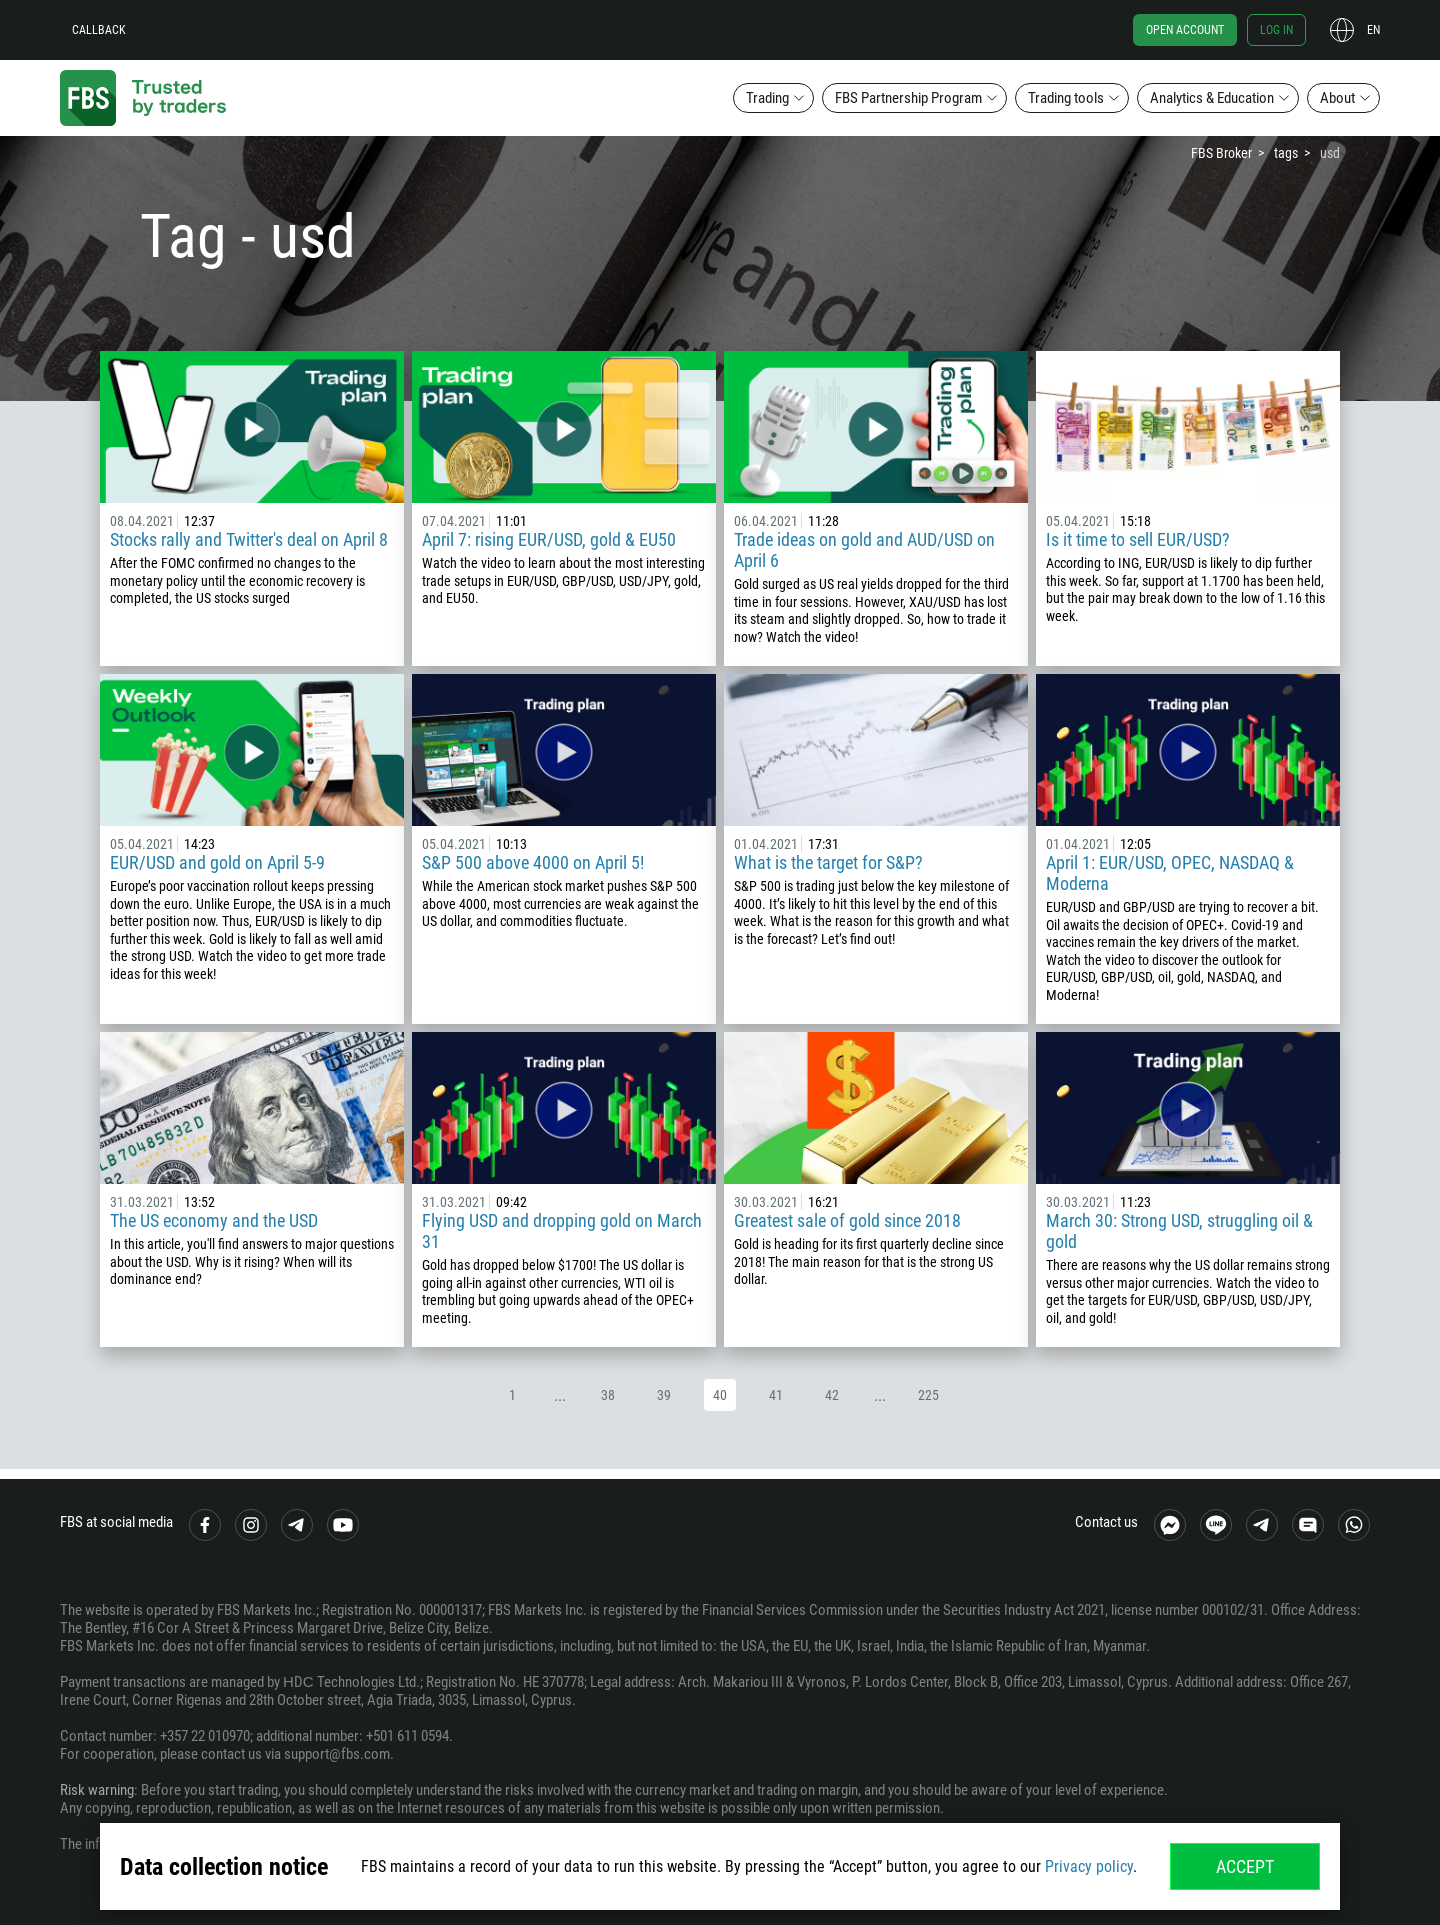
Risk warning (97, 1790)
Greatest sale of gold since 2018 (847, 1220)
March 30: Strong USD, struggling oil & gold (1179, 1231)
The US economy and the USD (214, 1220)
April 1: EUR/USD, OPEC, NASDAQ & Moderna (1170, 873)
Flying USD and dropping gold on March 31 (562, 1231)
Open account (1185, 30)
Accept (1245, 1866)
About (1337, 98)
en (1373, 30)
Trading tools (1066, 98)
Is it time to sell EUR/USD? (1138, 539)
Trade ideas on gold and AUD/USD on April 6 (864, 550)
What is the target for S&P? (828, 862)
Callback (99, 30)
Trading (767, 98)
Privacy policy (1089, 1866)
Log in (1276, 30)
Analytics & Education (1212, 98)
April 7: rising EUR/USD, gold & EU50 (549, 539)
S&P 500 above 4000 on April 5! (533, 862)
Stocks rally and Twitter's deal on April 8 (249, 539)
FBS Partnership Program (908, 98)
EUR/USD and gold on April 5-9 (217, 862)
